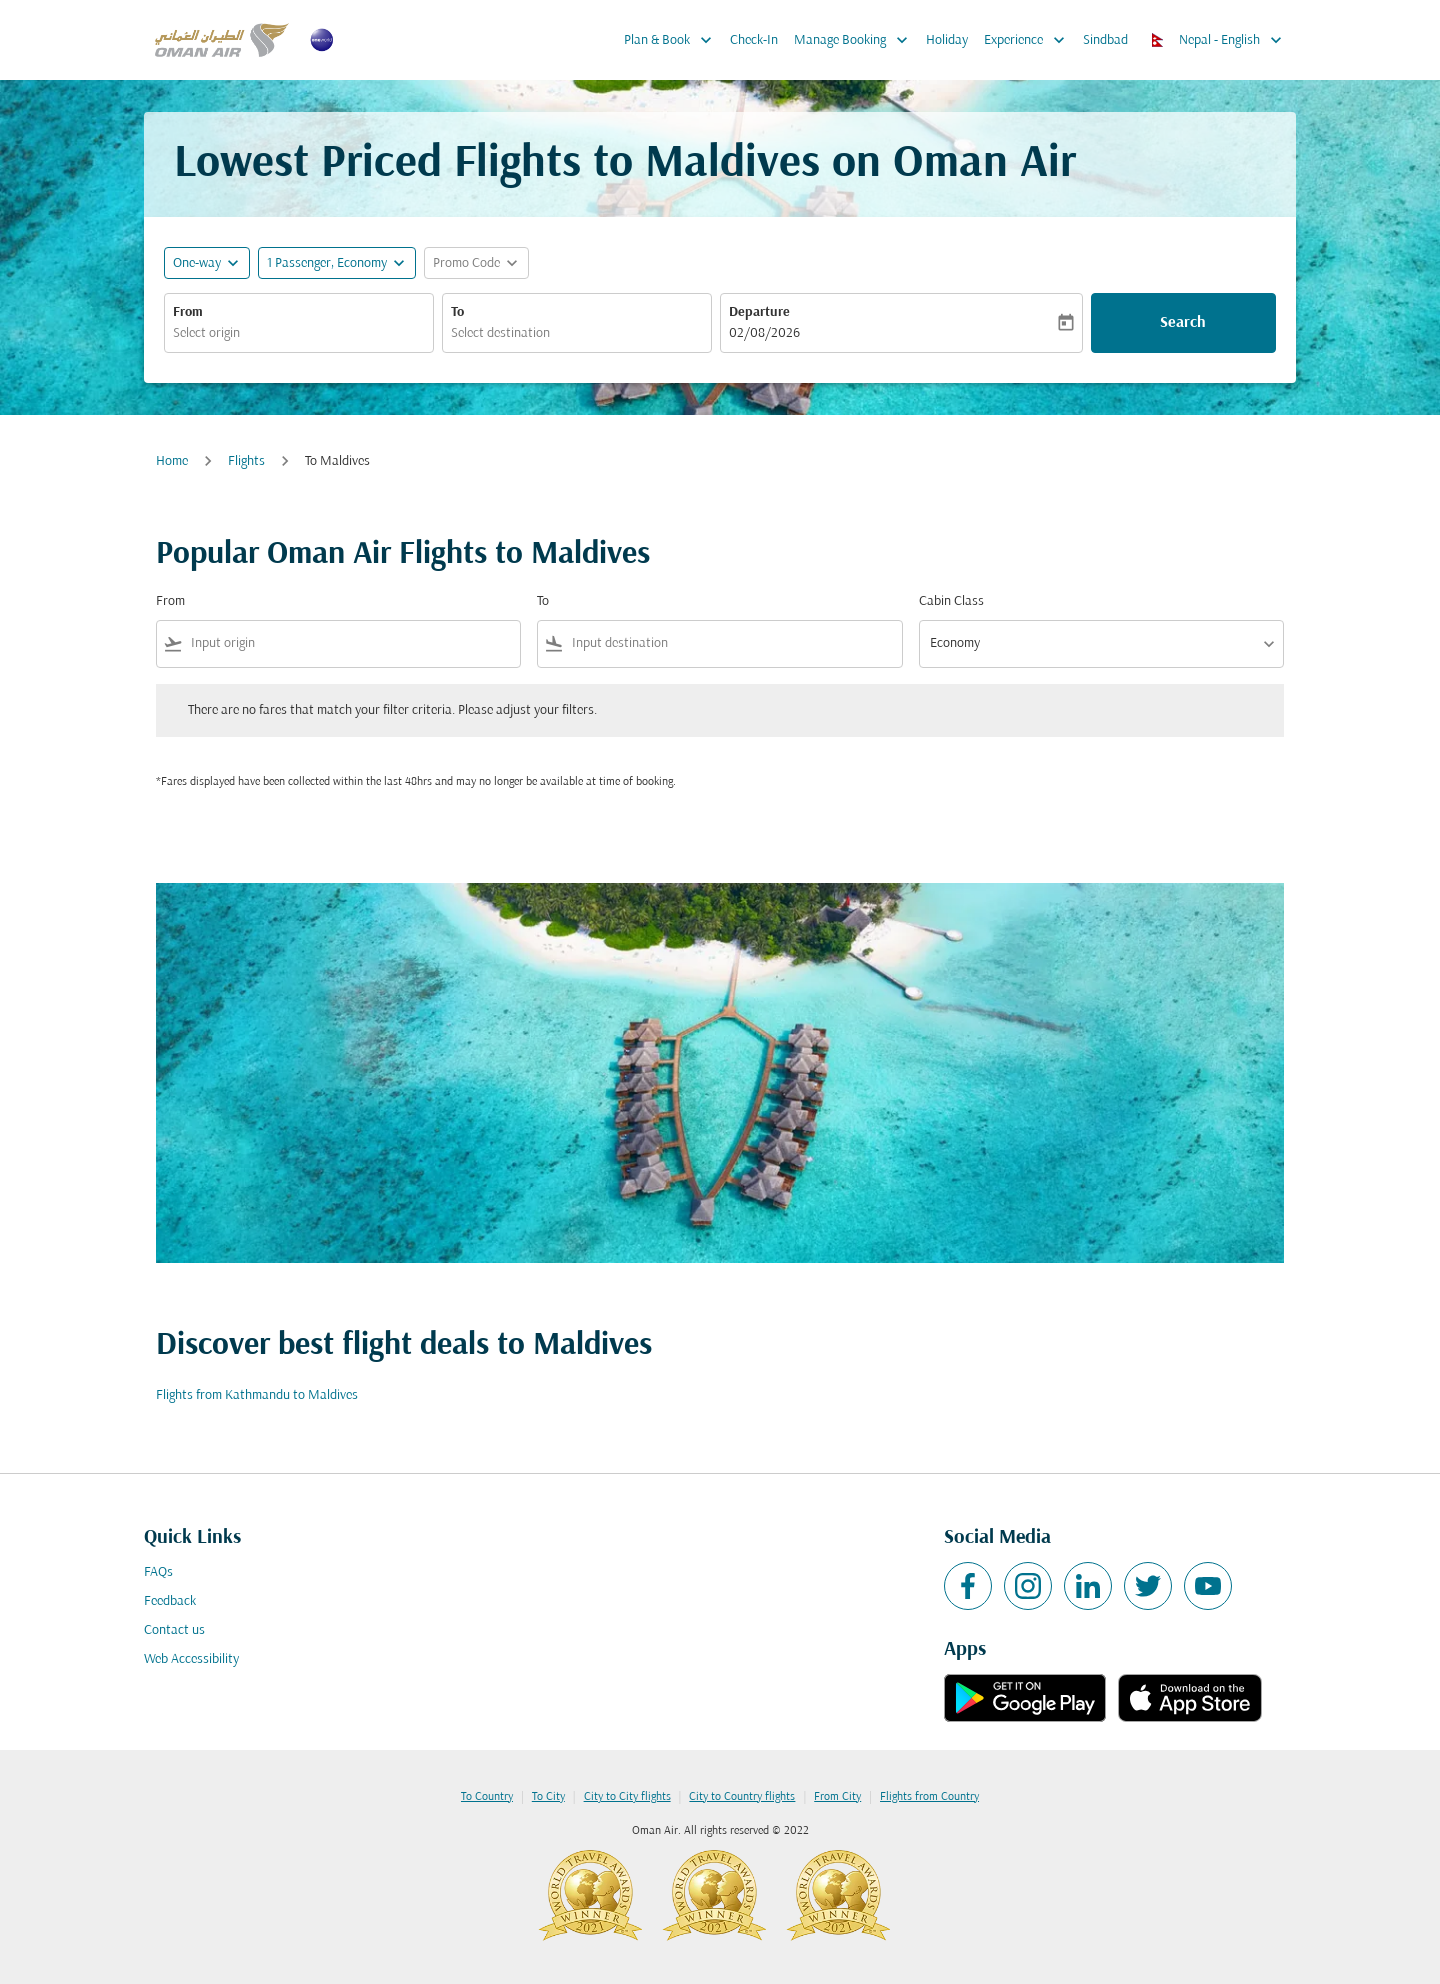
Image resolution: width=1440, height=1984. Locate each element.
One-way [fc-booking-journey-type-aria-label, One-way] (197, 263)
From (188, 312)
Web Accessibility (191, 1659)
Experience (1029, 40)
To (457, 312)
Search (1183, 323)
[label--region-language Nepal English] (1218, 40)
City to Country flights (742, 1797)
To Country (487, 1797)
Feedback (170, 1601)
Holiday (947, 40)
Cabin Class (951, 601)
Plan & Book (673, 40)
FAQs (158, 1572)
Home (172, 461)
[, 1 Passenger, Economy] (327, 263)
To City (548, 1797)
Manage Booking (856, 40)
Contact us (174, 1630)
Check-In (754, 40)
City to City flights (627, 1797)
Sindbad (1105, 40)
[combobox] (299, 333)
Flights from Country (929, 1797)
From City (837, 1797)
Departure (759, 312)
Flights (246, 461)
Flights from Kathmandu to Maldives (257, 1395)
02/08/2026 (764, 333)
